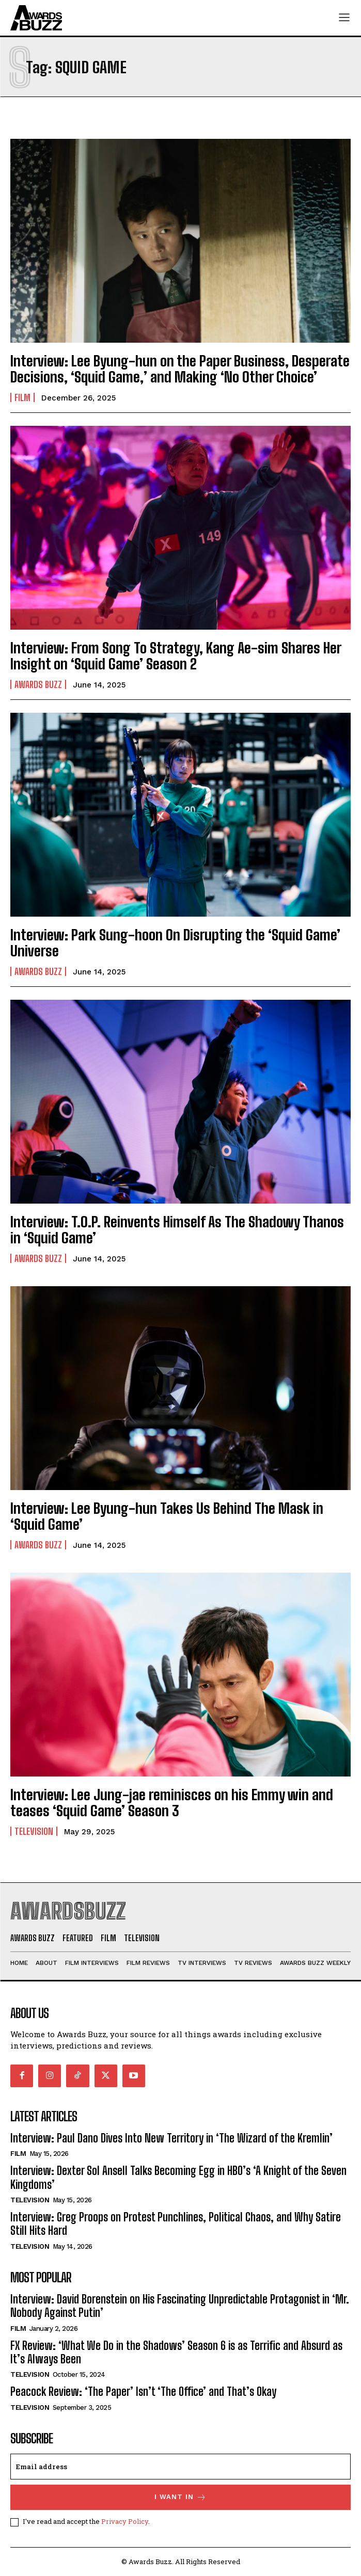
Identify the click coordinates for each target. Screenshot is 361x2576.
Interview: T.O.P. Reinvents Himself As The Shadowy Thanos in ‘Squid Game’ (177, 1229)
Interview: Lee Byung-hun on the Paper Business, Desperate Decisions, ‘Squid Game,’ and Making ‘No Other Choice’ (180, 369)
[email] (180, 2466)
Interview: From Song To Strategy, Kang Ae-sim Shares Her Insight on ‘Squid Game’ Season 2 (175, 656)
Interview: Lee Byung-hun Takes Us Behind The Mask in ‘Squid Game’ (166, 1516)
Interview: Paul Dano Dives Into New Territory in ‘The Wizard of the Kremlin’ (171, 2138)
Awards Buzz (38, 684)
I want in (180, 2497)
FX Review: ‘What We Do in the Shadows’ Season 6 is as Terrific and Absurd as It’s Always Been (176, 2352)
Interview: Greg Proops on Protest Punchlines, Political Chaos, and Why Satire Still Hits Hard (175, 2223)
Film (22, 397)
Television (33, 1831)
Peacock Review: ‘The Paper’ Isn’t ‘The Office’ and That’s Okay (143, 2391)
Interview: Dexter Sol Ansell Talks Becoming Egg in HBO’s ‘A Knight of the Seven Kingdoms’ (178, 2177)
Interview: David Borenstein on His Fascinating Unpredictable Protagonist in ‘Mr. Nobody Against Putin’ (179, 2305)
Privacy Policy (124, 2521)
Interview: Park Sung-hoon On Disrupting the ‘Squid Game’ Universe (175, 942)
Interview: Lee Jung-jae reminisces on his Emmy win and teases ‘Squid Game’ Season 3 (171, 1802)
